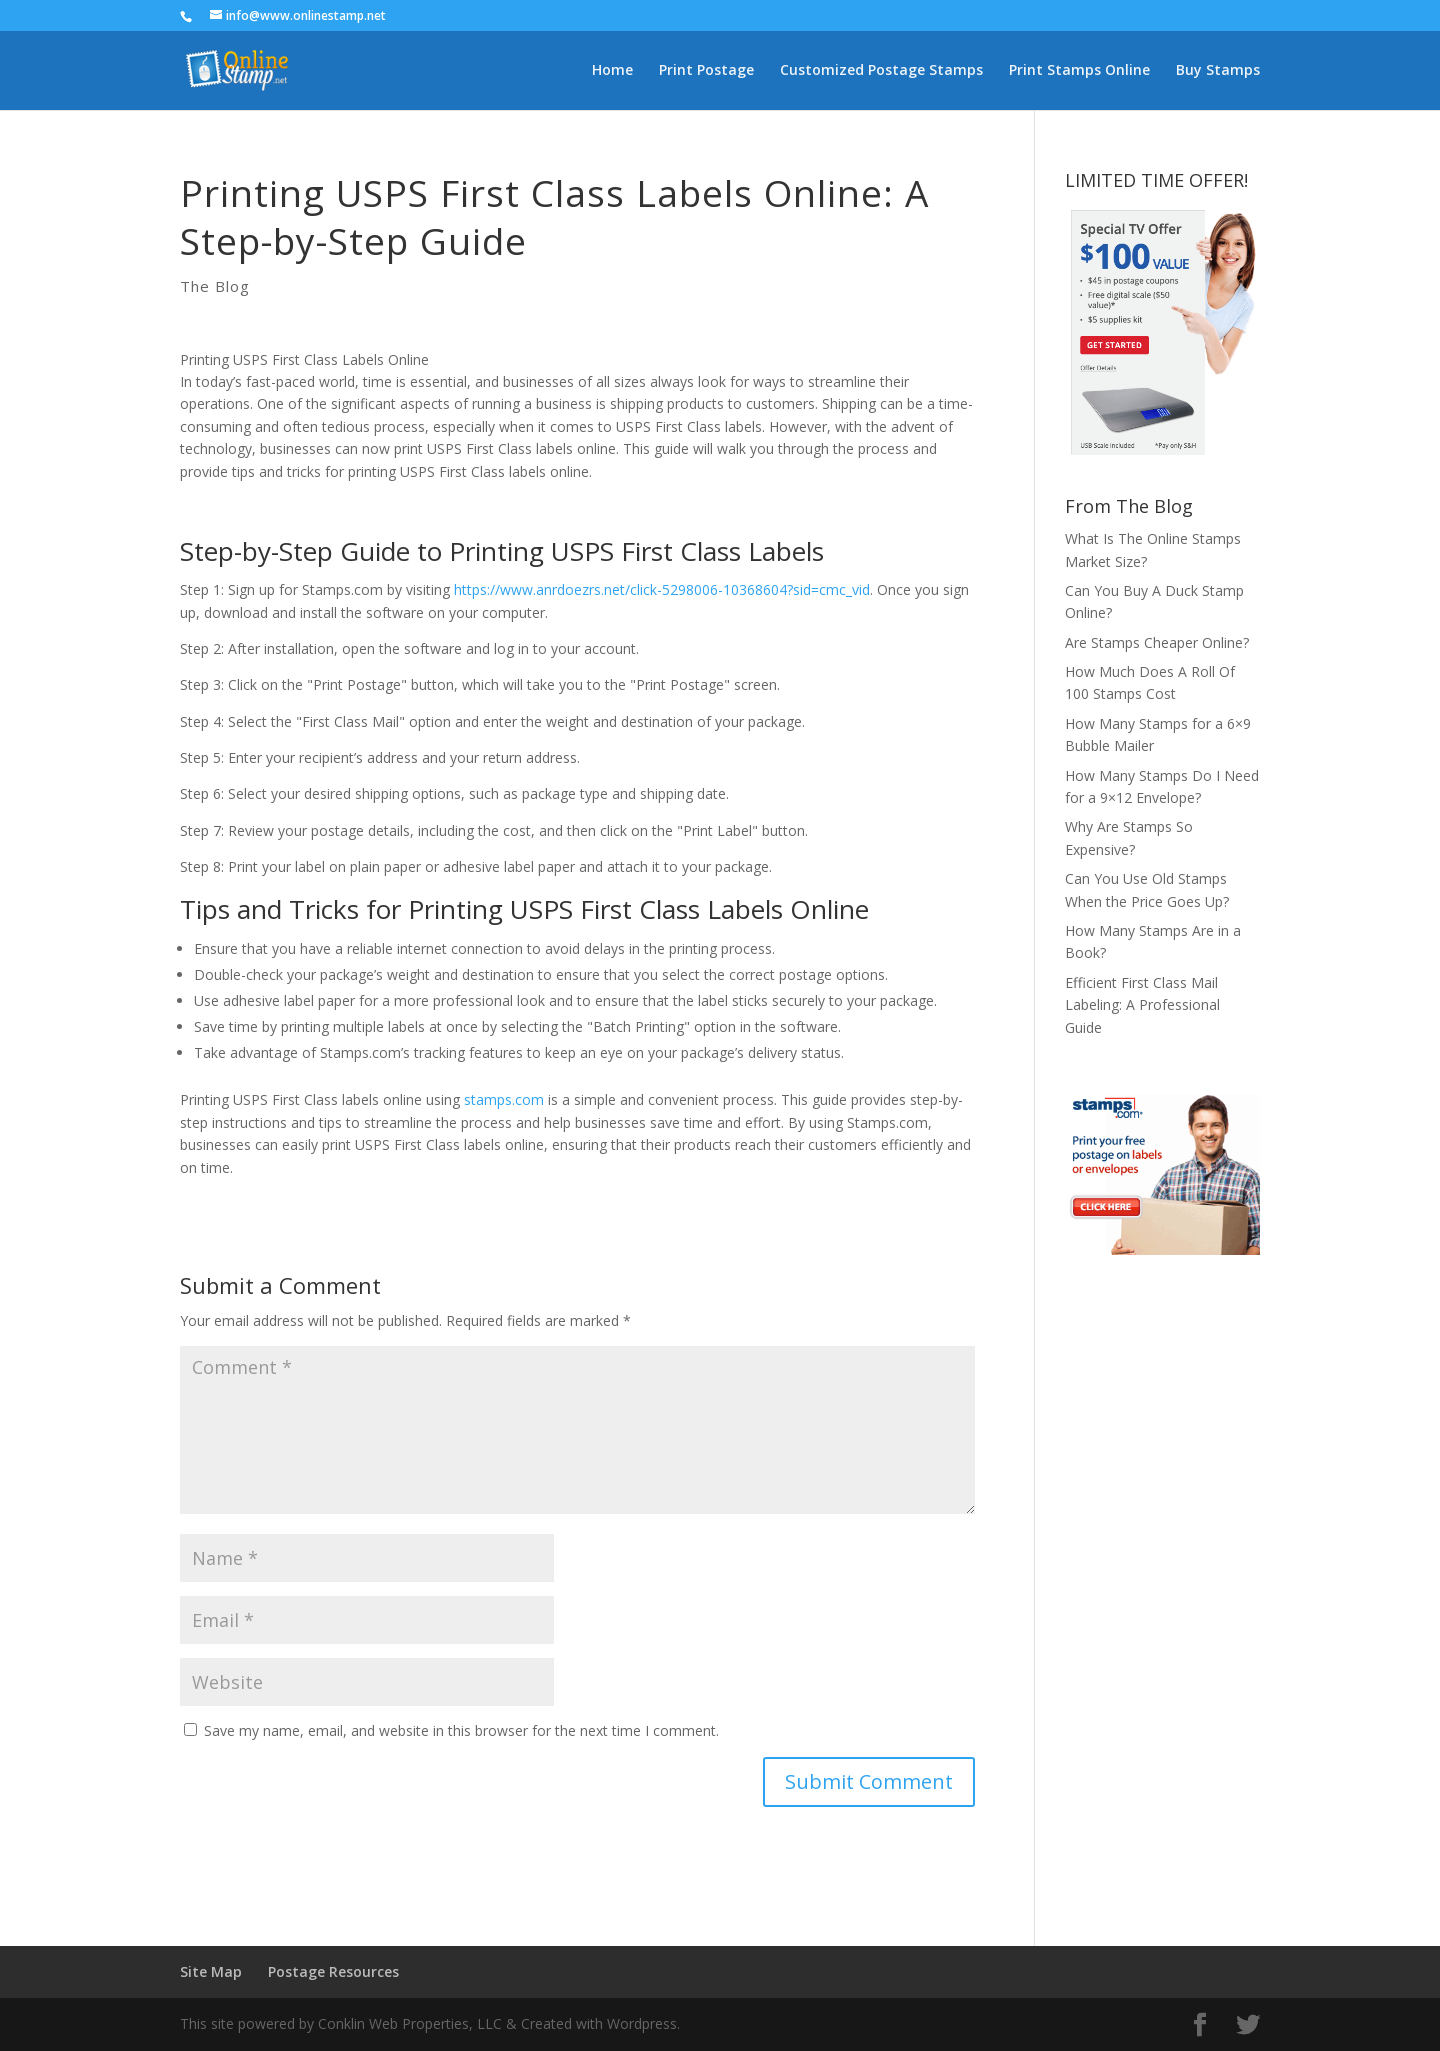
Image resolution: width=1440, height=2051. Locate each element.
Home (612, 71)
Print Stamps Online (1079, 71)
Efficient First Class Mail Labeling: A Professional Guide (1142, 1005)
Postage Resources (333, 1971)
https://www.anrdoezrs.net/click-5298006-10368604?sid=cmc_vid (662, 589)
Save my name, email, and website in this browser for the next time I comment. (461, 1730)
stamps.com (504, 1099)
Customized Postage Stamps (881, 71)
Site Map (211, 1971)
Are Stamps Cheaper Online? (1157, 642)
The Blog (215, 286)
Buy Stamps (1218, 71)
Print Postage (706, 71)
